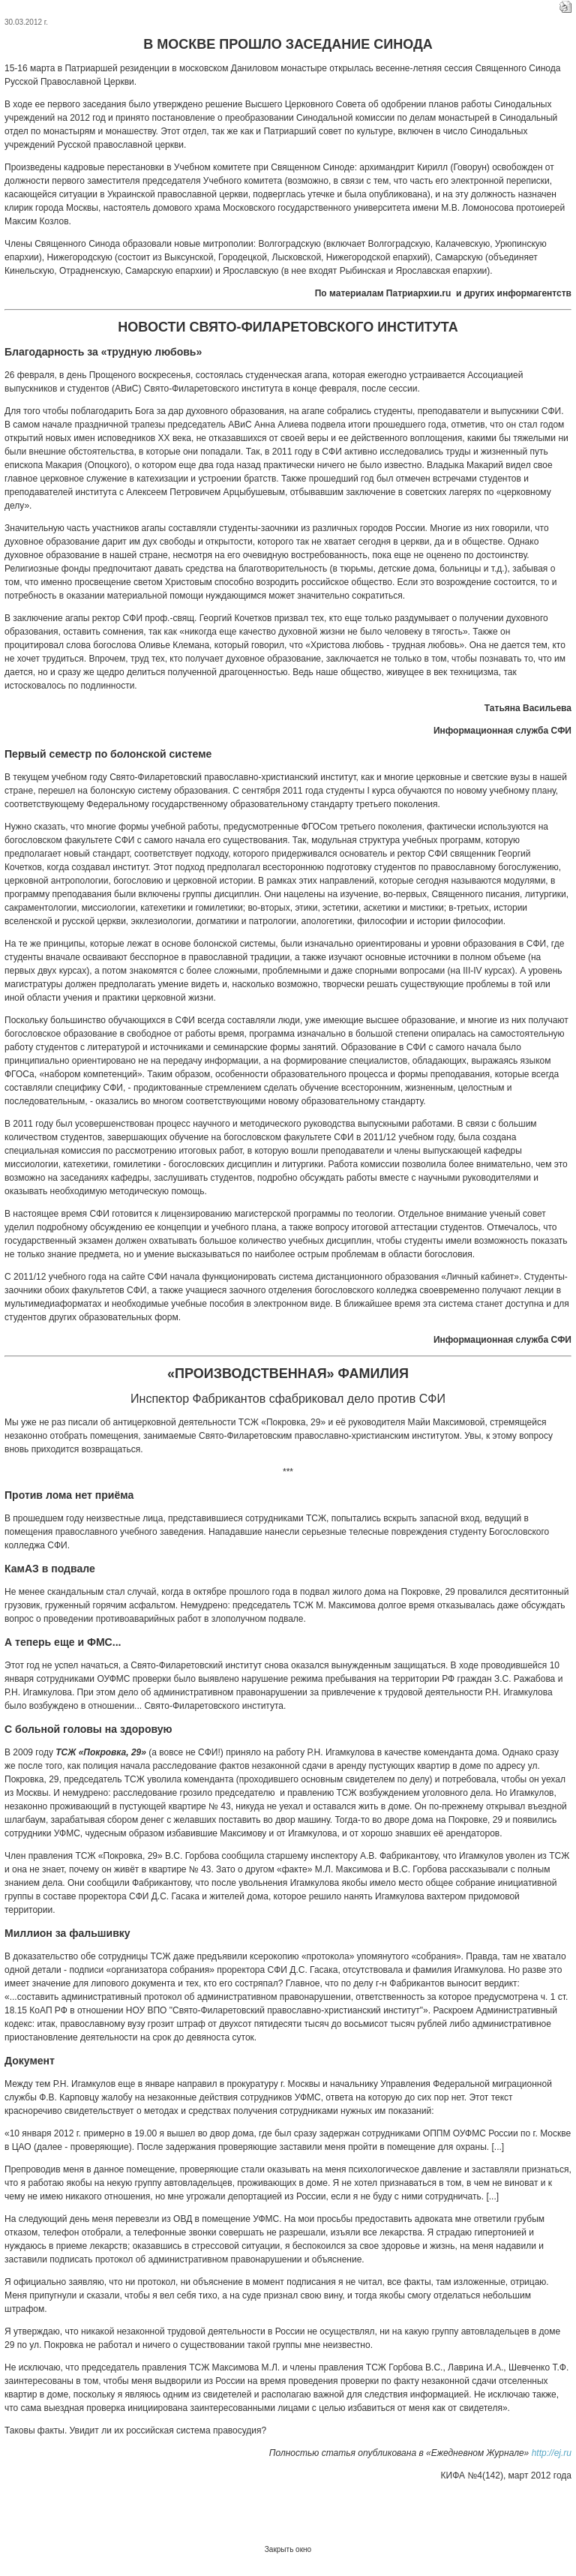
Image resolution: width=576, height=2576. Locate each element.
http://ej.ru (552, 2453)
